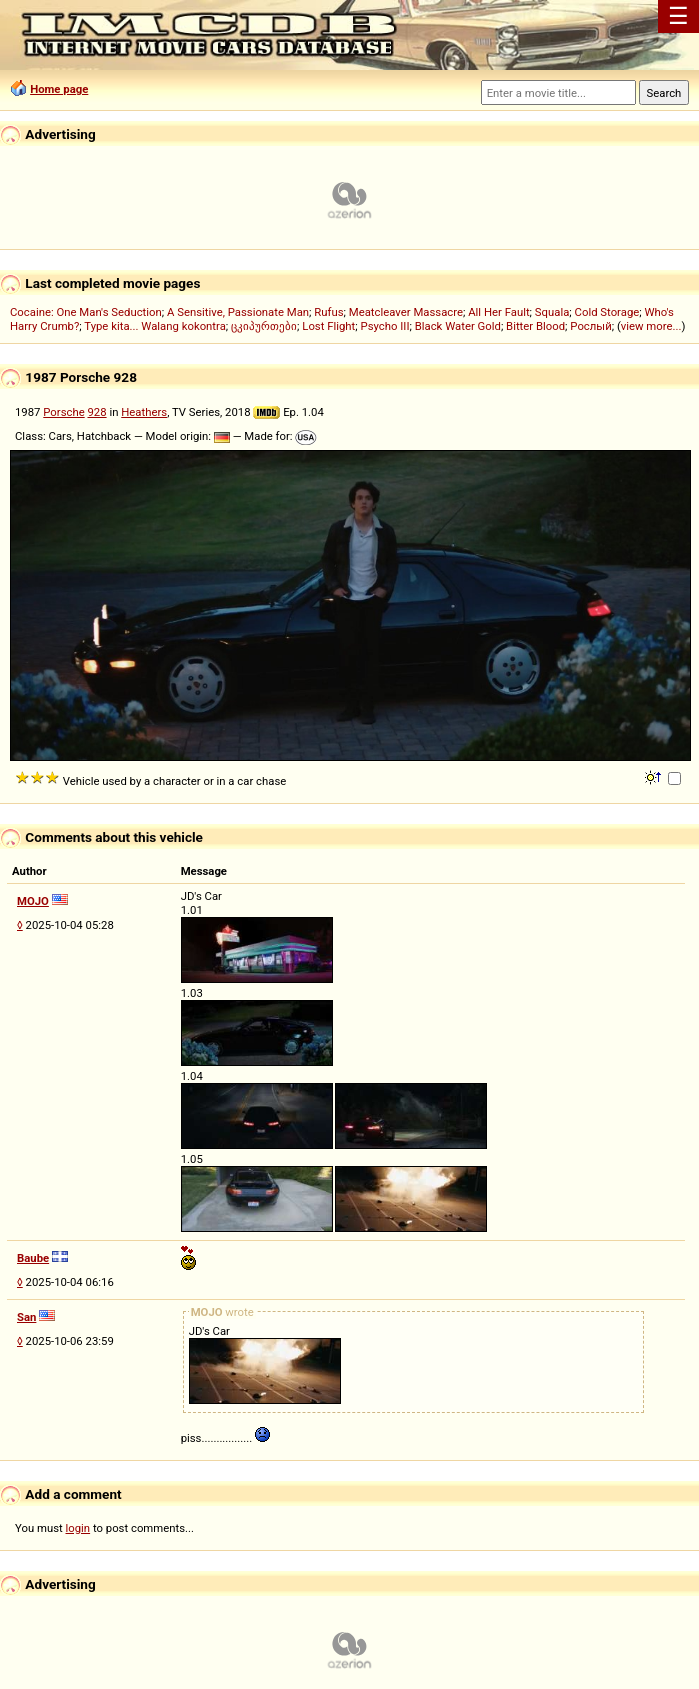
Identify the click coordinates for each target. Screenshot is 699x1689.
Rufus (328, 312)
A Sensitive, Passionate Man (238, 312)
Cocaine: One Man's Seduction (86, 312)
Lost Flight (328, 326)
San (26, 1317)
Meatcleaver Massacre (406, 312)
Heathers (144, 412)
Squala (552, 312)
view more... (651, 326)
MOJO (33, 901)
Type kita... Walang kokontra (155, 326)
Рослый (590, 326)
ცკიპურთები (264, 326)
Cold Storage (607, 312)
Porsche (63, 412)
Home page (59, 89)
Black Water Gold (458, 326)
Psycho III (385, 326)
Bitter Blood (535, 326)
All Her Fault (498, 312)
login (78, 1528)
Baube (33, 1258)
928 (97, 412)
